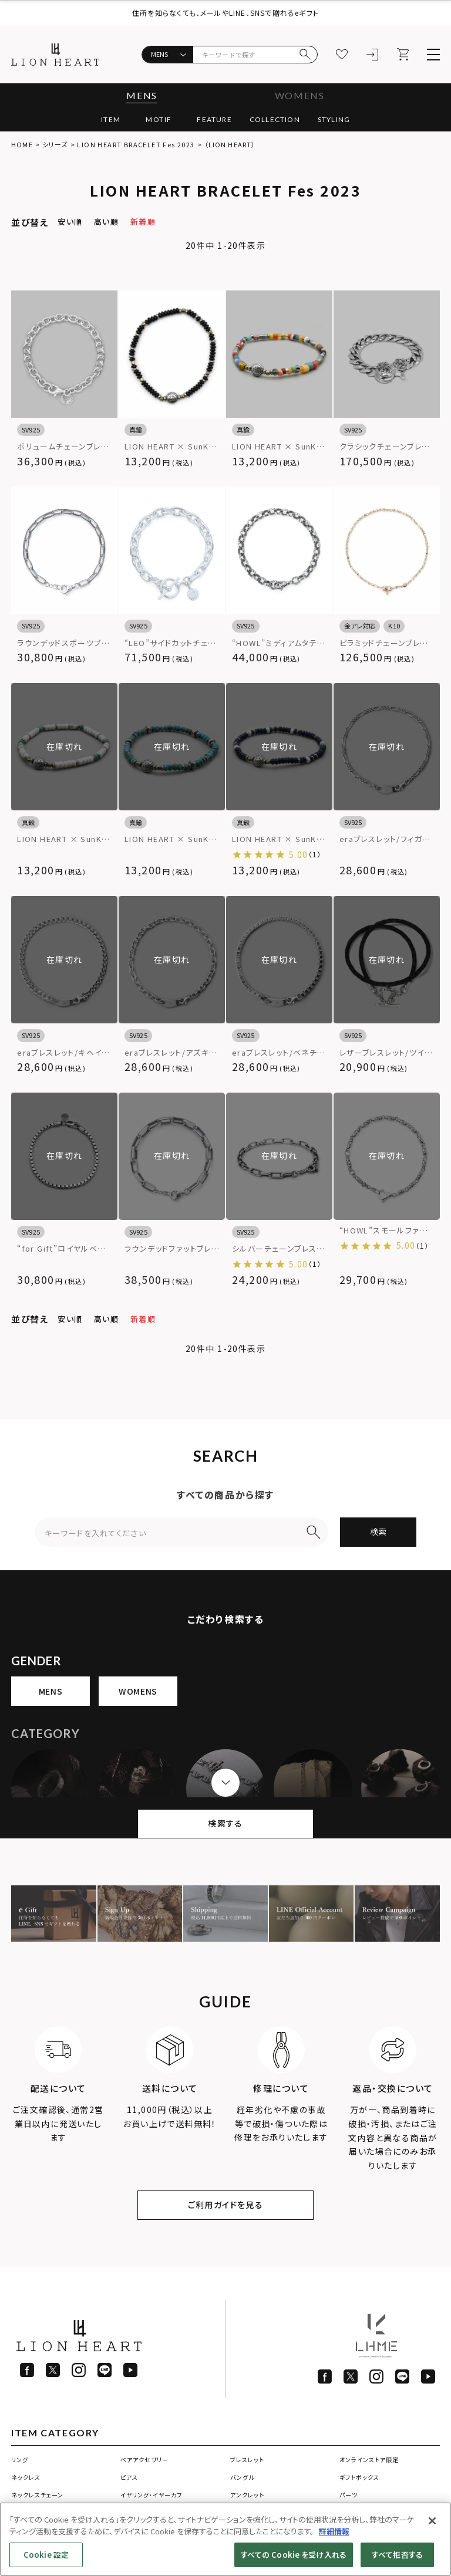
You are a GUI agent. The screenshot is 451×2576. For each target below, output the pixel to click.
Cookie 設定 (46, 2554)
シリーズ (55, 144)
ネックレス (26, 2477)
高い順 (106, 221)
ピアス (129, 2477)
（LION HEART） (229, 144)
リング (19, 2459)
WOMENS (300, 95)
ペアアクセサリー (144, 2459)
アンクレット (247, 2494)
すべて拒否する (397, 2554)
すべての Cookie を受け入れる (293, 2554)
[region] (225, 2539)
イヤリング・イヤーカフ (151, 2494)
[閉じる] (432, 2521)
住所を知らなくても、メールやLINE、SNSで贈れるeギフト (225, 13)
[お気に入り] (341, 54)
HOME (21, 144)
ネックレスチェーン (37, 2494)
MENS (141, 95)
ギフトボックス (359, 2477)
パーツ (348, 2494)
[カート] (402, 54)
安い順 (70, 221)
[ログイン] (372, 54)
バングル (242, 2477)
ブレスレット (247, 2459)
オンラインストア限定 (369, 2459)
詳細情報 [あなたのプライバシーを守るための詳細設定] (334, 2531)
